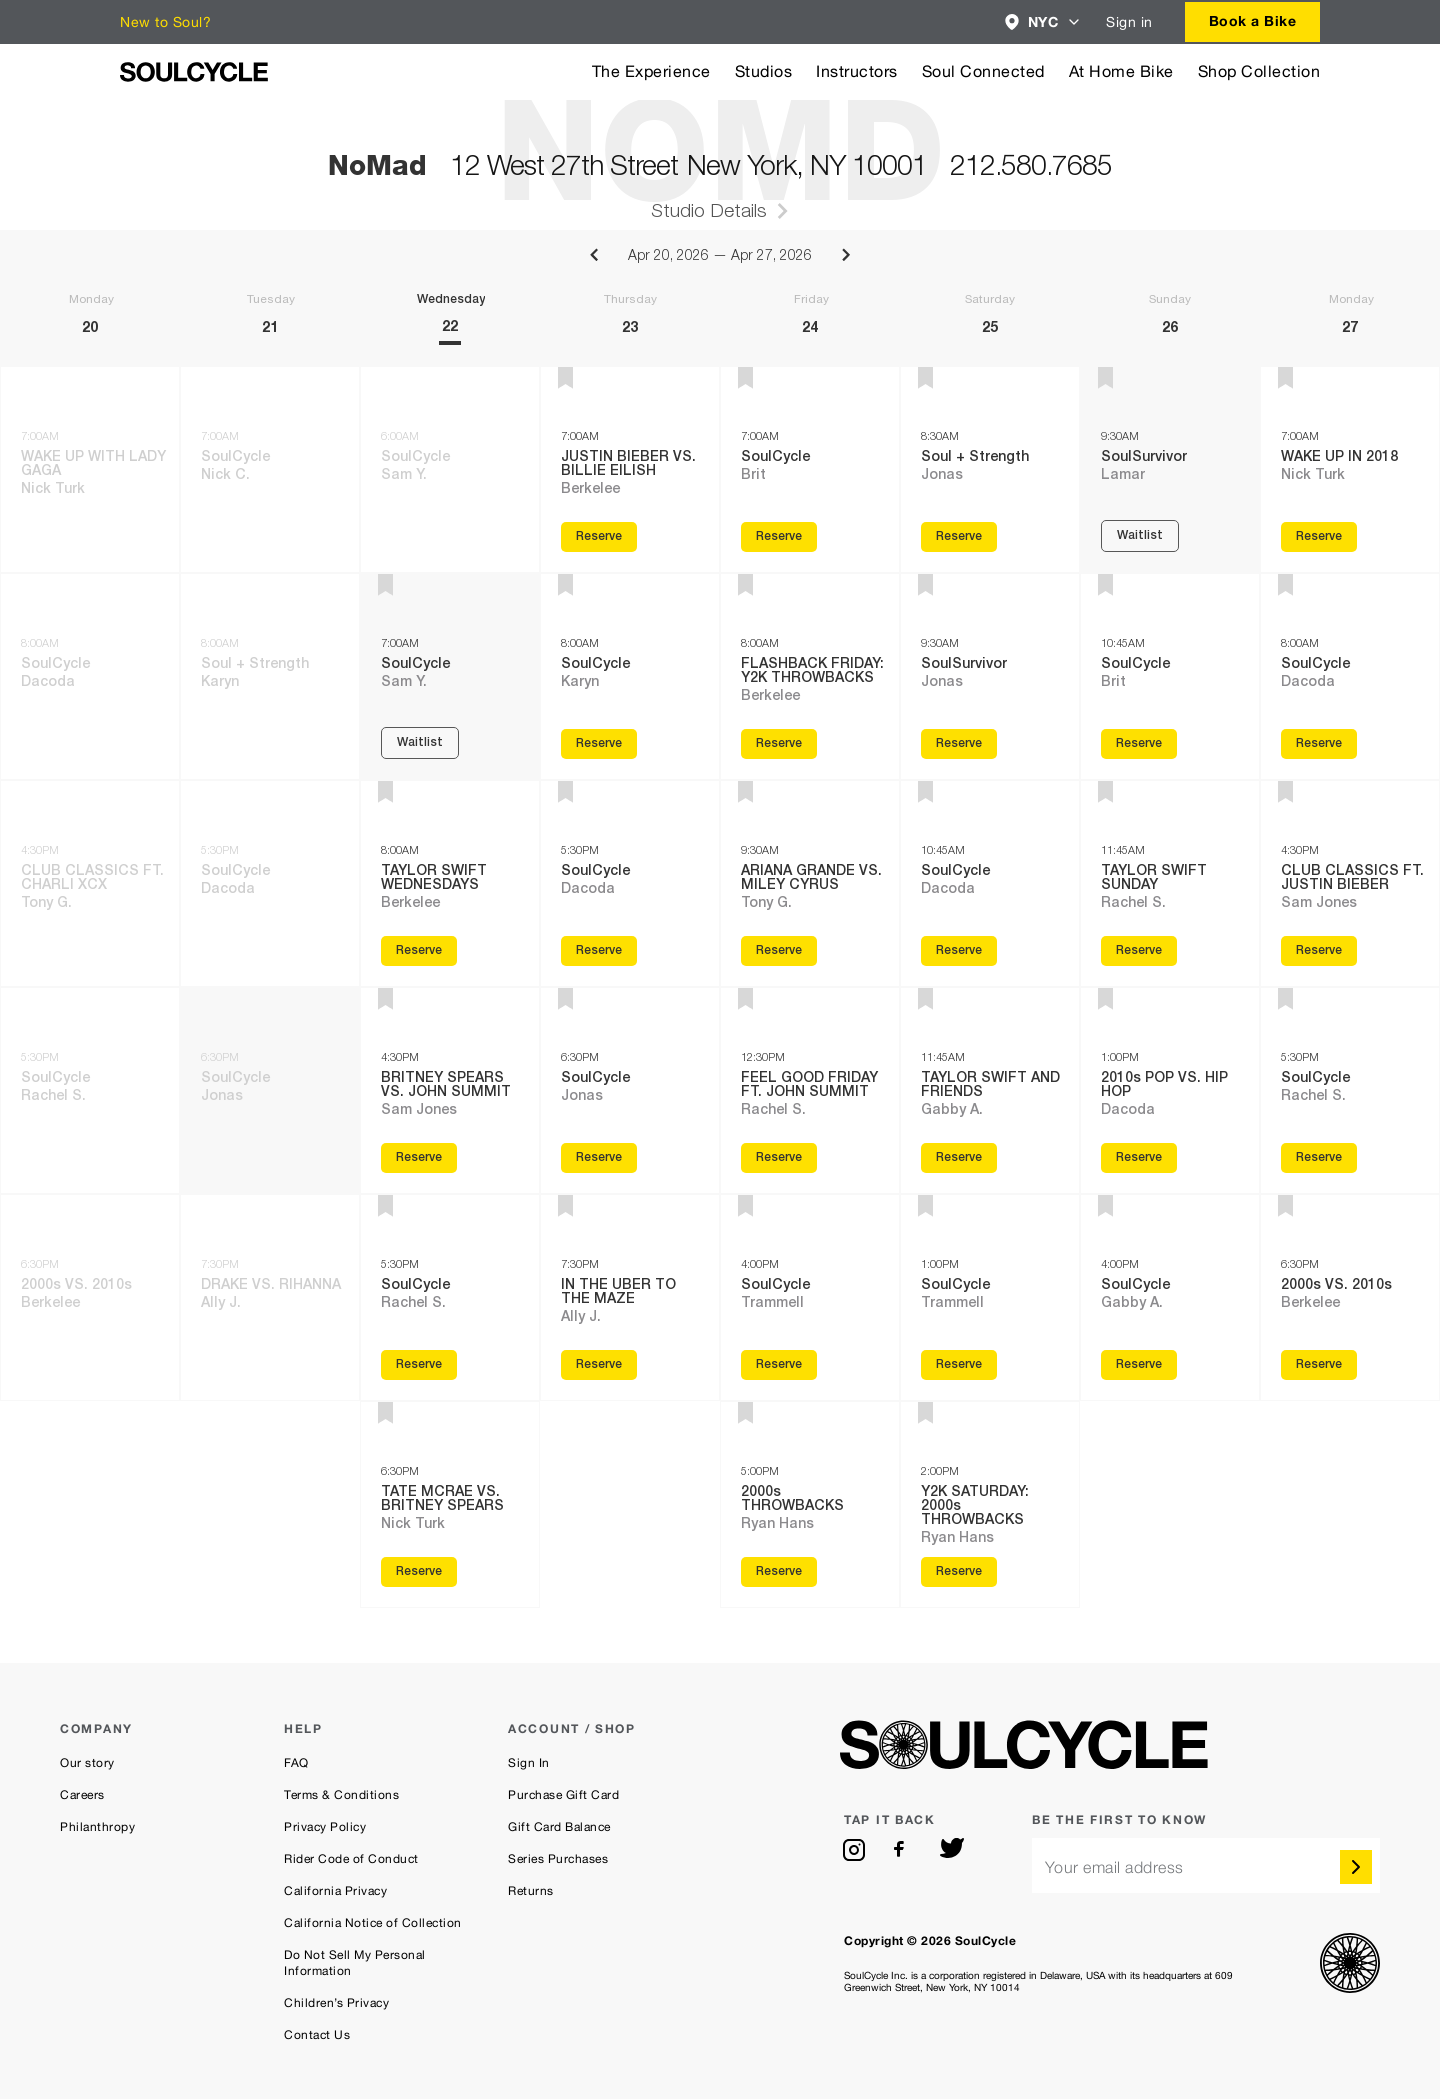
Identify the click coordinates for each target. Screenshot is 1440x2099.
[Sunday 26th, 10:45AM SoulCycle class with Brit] (1170, 676)
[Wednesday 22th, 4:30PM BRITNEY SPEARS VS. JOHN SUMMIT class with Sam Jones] (450, 1090)
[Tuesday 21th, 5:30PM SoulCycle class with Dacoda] (270, 883)
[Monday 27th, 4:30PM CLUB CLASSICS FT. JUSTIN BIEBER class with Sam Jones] (1350, 883)
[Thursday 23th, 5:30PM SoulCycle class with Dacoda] (630, 883)
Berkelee (50, 1304)
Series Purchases (558, 1859)
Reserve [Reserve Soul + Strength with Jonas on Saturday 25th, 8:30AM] (959, 537)
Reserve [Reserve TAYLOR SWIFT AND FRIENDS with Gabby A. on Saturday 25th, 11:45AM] (959, 1158)
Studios (764, 71)
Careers (82, 1795)
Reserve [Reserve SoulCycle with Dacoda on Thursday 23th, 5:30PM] (599, 951)
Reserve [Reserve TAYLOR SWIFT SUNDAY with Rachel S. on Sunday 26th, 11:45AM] (1139, 951)
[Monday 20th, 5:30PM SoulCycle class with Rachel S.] (90, 1090)
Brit (753, 476)
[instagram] (854, 1850)
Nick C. (225, 476)
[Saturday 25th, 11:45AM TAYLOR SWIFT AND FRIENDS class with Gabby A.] (990, 1090)
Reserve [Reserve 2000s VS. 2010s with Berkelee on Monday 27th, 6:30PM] (1319, 1365)
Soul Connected (983, 71)
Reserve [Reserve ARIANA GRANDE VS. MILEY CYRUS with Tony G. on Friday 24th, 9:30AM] (779, 951)
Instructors (857, 71)
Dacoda (48, 683)
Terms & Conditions (341, 1795)
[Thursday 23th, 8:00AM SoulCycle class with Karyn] (630, 676)
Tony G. (46, 904)
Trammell (772, 1304)
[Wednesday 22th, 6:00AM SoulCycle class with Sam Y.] (450, 469)
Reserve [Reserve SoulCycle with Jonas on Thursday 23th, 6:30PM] (599, 1158)
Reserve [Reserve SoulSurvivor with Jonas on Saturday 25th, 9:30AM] (959, 744)
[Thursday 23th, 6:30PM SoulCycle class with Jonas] (630, 1090)
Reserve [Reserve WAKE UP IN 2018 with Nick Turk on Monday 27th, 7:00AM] (1319, 537)
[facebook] (903, 1850)
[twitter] (952, 1850)
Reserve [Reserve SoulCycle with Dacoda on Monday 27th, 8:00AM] (1319, 744)
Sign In (529, 1763)
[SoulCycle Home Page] (194, 72)
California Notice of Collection (373, 1923)
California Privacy (335, 1891)
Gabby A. (952, 1111)
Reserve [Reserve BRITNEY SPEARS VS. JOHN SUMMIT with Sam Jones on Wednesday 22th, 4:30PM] (419, 1158)
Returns (531, 1891)
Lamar (1123, 476)
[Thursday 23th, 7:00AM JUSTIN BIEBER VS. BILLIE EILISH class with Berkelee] (630, 469)
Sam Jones (419, 1111)
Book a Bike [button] (1253, 20)
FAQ (296, 1763)
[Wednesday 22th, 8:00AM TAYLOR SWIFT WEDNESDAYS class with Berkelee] (450, 883)
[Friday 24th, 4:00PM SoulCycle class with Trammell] (810, 1297)
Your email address (1114, 1867)
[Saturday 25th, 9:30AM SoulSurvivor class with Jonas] (990, 676)
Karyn (220, 683)
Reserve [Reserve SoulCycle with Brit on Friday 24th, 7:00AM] (779, 537)
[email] (1206, 1865)
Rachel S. (53, 1097)
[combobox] (1043, 22)
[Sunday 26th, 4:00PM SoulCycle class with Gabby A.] (1170, 1297)
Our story (87, 1763)
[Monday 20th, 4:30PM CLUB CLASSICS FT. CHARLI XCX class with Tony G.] (90, 883)
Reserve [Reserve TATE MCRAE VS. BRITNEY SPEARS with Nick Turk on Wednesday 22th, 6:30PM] (419, 1572)
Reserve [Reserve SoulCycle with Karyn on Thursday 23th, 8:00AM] (599, 744)
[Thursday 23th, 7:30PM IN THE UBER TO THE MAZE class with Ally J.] (630, 1297)
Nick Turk (53, 490)
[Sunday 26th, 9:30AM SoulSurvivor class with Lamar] (1170, 469)
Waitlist (420, 743)
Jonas (222, 1097)
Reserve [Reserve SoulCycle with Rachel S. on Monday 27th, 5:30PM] (1319, 1158)
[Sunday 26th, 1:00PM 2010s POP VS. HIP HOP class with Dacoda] (1170, 1090)
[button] (1043, 22)
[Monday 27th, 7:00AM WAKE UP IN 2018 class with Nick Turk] (1350, 469)
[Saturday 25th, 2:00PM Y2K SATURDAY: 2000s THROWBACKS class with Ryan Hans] (990, 1504)
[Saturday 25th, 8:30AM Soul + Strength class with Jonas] (990, 469)
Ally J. (221, 1304)
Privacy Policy (325, 1827)
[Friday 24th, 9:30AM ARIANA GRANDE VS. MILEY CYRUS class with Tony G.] (810, 883)
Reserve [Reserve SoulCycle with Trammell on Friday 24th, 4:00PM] (779, 1365)
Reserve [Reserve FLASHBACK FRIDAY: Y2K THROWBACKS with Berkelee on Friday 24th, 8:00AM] (779, 744)
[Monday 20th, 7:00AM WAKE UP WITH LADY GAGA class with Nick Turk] (90, 469)
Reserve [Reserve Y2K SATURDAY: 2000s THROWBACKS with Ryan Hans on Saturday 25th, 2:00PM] (959, 1572)
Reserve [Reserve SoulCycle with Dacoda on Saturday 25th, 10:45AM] (959, 951)
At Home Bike (1121, 71)
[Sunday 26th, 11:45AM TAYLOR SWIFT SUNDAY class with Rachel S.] (1170, 883)
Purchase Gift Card (563, 1795)
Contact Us (317, 2035)
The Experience (651, 71)
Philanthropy (97, 1827)
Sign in (1129, 22)
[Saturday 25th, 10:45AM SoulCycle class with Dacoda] (990, 883)
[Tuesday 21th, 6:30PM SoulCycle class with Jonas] (270, 1090)
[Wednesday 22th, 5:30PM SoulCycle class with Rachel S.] (450, 1297)
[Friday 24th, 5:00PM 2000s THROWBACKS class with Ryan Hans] (810, 1504)
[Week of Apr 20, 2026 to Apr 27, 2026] (720, 298)
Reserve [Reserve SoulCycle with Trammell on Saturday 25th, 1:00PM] (959, 1365)
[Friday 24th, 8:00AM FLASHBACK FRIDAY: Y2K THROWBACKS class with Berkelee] (810, 676)
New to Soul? (165, 22)
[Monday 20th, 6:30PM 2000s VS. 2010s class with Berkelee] (90, 1297)
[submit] (1356, 1867)
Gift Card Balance (559, 1827)
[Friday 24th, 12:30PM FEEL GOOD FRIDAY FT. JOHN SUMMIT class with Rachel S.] (810, 1090)
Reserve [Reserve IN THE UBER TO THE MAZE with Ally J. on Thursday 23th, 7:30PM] (599, 1365)
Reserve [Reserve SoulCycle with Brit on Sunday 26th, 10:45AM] (1139, 744)
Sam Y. (404, 476)
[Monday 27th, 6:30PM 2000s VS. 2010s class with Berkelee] (1350, 1297)
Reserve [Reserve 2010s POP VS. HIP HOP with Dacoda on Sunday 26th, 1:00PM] (1139, 1158)
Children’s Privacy (336, 2003)
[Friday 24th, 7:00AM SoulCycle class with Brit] (810, 469)
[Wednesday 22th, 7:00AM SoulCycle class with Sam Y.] (450, 676)
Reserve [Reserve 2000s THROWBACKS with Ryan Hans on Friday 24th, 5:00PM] (779, 1572)
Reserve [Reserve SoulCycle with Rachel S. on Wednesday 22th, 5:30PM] (419, 1365)
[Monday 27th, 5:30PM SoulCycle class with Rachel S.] (1350, 1090)
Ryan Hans (777, 1525)
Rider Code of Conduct (351, 1859)
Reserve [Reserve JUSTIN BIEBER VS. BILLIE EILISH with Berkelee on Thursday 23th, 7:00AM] (599, 537)
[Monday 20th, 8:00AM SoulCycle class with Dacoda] (90, 676)
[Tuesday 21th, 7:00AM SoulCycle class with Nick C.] (270, 469)
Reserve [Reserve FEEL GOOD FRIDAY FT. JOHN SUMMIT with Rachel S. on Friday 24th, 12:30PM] (779, 1158)
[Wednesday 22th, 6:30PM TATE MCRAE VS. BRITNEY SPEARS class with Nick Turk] (450, 1504)
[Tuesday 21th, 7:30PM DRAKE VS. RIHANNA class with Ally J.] (270, 1297)
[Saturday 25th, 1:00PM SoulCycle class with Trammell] (990, 1297)
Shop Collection (1259, 71)
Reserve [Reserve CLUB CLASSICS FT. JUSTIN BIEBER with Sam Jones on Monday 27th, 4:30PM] (1319, 951)
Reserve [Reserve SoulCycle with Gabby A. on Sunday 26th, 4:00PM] (1139, 1365)
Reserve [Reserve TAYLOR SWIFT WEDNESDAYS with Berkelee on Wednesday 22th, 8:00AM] (419, 951)
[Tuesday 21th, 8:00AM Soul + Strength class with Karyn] (270, 676)
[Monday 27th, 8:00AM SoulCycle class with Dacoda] (1350, 676)
